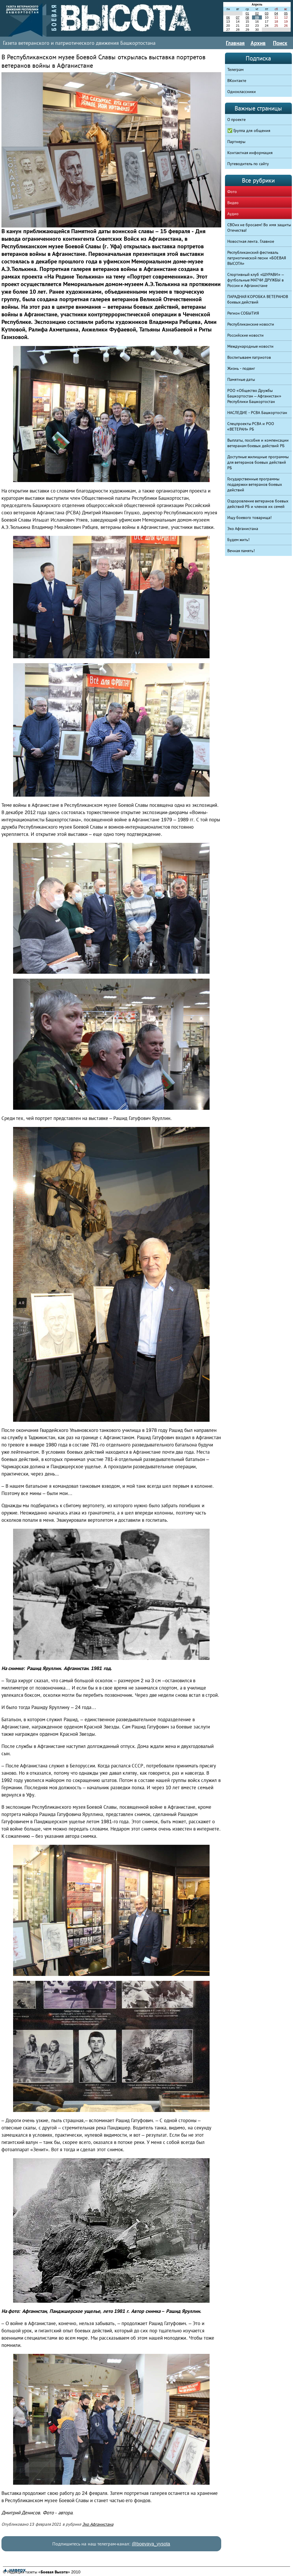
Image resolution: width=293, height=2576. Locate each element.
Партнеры (236, 141)
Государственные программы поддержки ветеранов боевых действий (254, 484)
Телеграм (235, 69)
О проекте (236, 119)
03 (266, 13)
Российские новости (245, 335)
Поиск (280, 43)
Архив (258, 43)
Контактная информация (250, 152)
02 (257, 13)
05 (285, 13)
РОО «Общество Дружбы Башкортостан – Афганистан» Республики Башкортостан (254, 396)
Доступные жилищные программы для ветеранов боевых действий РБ (258, 462)
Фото (232, 191)
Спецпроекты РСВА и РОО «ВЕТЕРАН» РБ (250, 426)
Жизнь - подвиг (241, 368)
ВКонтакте (236, 80)
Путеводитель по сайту (248, 163)
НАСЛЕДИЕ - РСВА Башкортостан (257, 412)
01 (247, 13)
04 (276, 13)
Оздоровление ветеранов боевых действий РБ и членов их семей (258, 504)
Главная (235, 43)
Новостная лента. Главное (250, 241)
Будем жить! (238, 539)
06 (228, 17)
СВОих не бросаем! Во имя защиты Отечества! (259, 227)
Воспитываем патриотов (249, 357)
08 (247, 17)
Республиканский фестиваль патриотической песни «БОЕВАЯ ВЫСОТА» (256, 258)
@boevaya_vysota (151, 2543)
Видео (233, 202)
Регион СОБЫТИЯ (243, 313)
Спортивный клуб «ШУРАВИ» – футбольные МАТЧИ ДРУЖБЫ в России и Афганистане (255, 280)
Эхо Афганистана (97, 2524)
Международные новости (250, 346)
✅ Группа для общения (249, 130)
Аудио (233, 213)
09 (257, 17)
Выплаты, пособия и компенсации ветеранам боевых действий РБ (258, 443)
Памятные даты (241, 379)
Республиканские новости (250, 324)
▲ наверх (14, 2570)
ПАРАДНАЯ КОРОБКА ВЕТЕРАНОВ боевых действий (257, 299)
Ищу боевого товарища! (249, 517)
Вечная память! (241, 550)
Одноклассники (241, 91)
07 (237, 17)
